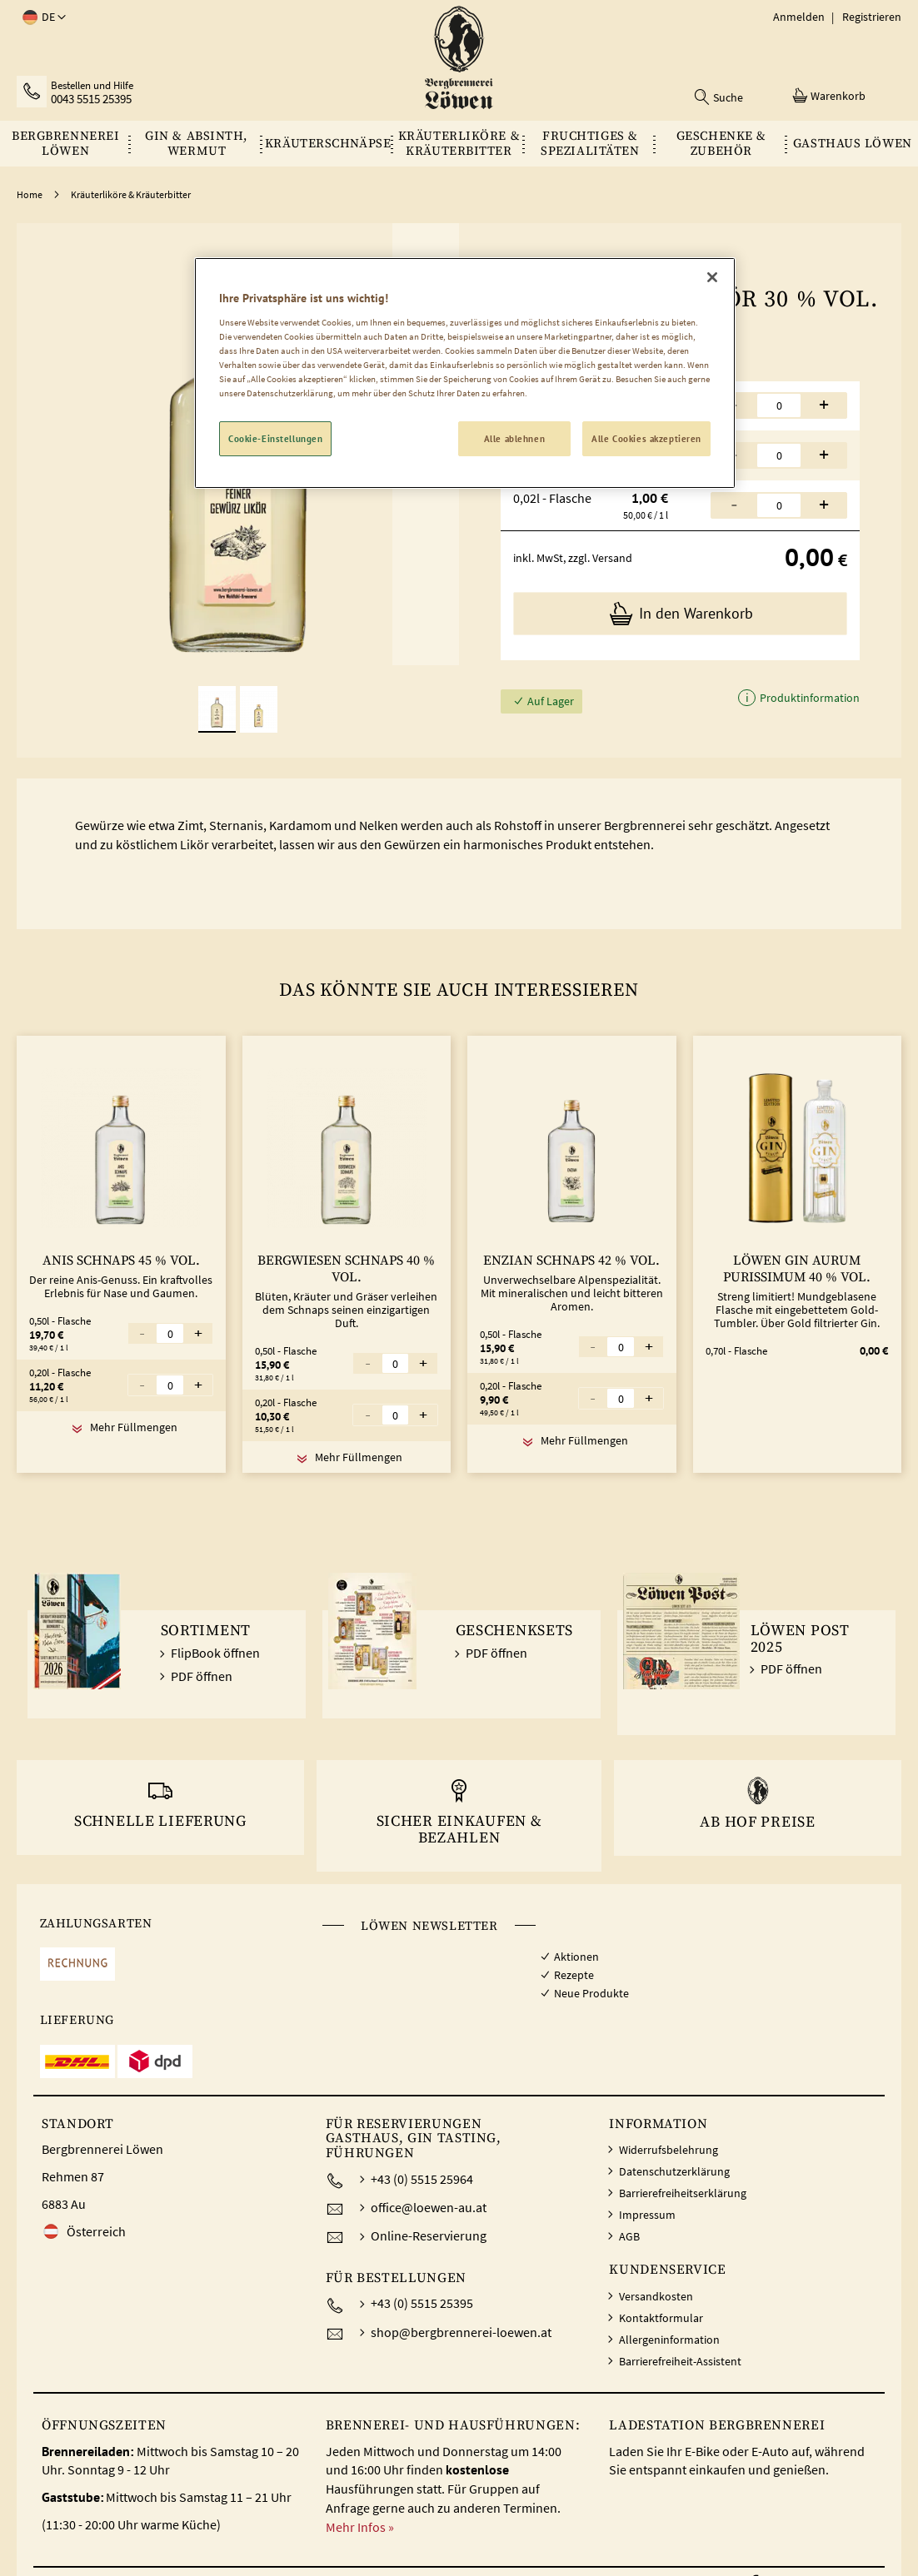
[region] (465, 373)
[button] (41, 17)
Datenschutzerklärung (674, 2171)
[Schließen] (712, 277)
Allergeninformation (669, 2339)
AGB (629, 2236)
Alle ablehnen (514, 438)
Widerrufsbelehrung (668, 2149)
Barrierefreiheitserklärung (682, 2193)
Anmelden (799, 16)
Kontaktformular (661, 2317)
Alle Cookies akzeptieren (646, 438)
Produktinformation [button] (808, 698)
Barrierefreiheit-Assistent (680, 2361)
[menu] (459, 144)
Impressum (647, 2214)
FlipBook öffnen (215, 1652)
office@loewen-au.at (428, 2207)
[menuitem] (65, 144)
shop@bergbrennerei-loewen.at (461, 2332)
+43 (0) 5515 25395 (422, 2303)
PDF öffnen (201, 1676)
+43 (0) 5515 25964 (422, 2179)
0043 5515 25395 (91, 99)
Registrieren (871, 16)
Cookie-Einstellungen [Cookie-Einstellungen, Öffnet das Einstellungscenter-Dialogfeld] (275, 438)
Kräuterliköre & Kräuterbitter (131, 194)
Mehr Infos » (360, 2527)
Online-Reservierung (428, 2235)
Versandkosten (656, 2296)
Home (29, 194)
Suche (728, 97)
